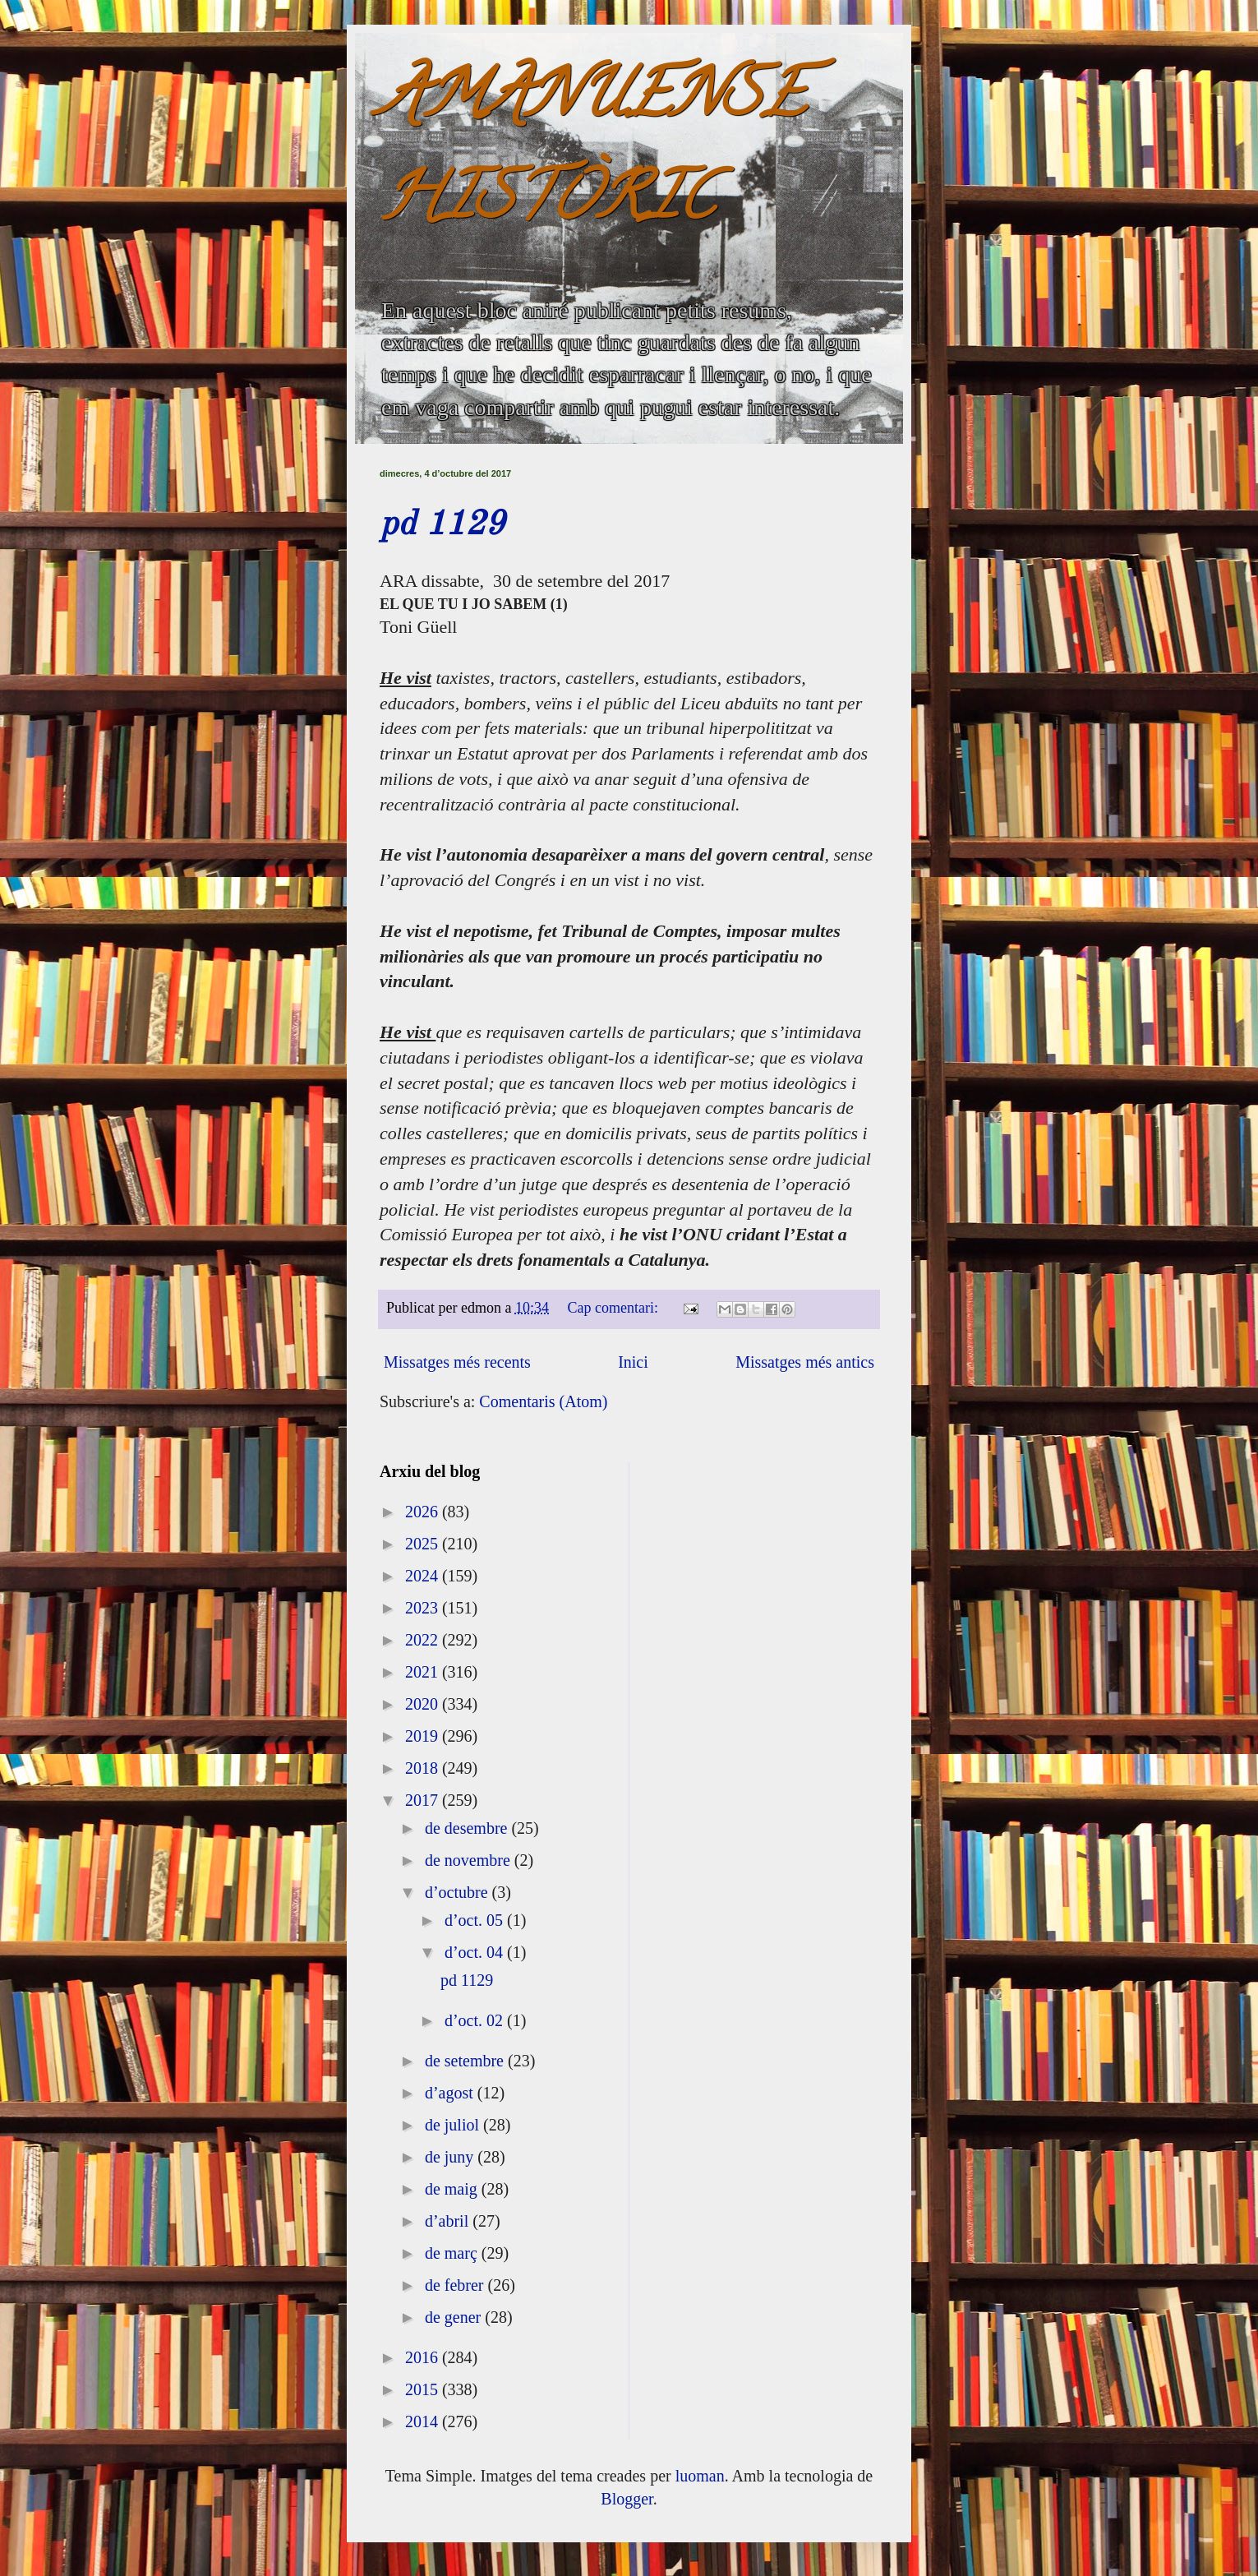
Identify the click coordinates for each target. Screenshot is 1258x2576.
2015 (423, 2389)
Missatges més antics (804, 1362)
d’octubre (458, 1892)
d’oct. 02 (476, 2020)
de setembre (466, 2061)
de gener (455, 2317)
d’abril (448, 2221)
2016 (423, 2357)
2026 (423, 1512)
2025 (423, 1544)
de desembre (468, 1828)
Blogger (626, 2499)
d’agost (451, 2093)
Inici (633, 1362)
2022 (423, 1640)
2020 (423, 1704)
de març (453, 2253)
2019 (423, 1736)
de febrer (456, 2285)
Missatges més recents (457, 1362)
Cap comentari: (615, 1308)
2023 (423, 1608)
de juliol (454, 2125)
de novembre (469, 1860)
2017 (423, 1800)
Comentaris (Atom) (543, 1401)
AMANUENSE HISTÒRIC (592, 153)
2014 (423, 2421)
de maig (453, 2189)
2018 (423, 1768)
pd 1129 (442, 525)
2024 (423, 1576)
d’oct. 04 (476, 1952)
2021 (423, 1672)
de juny (451, 2157)
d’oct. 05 (476, 1920)
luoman (700, 2476)
